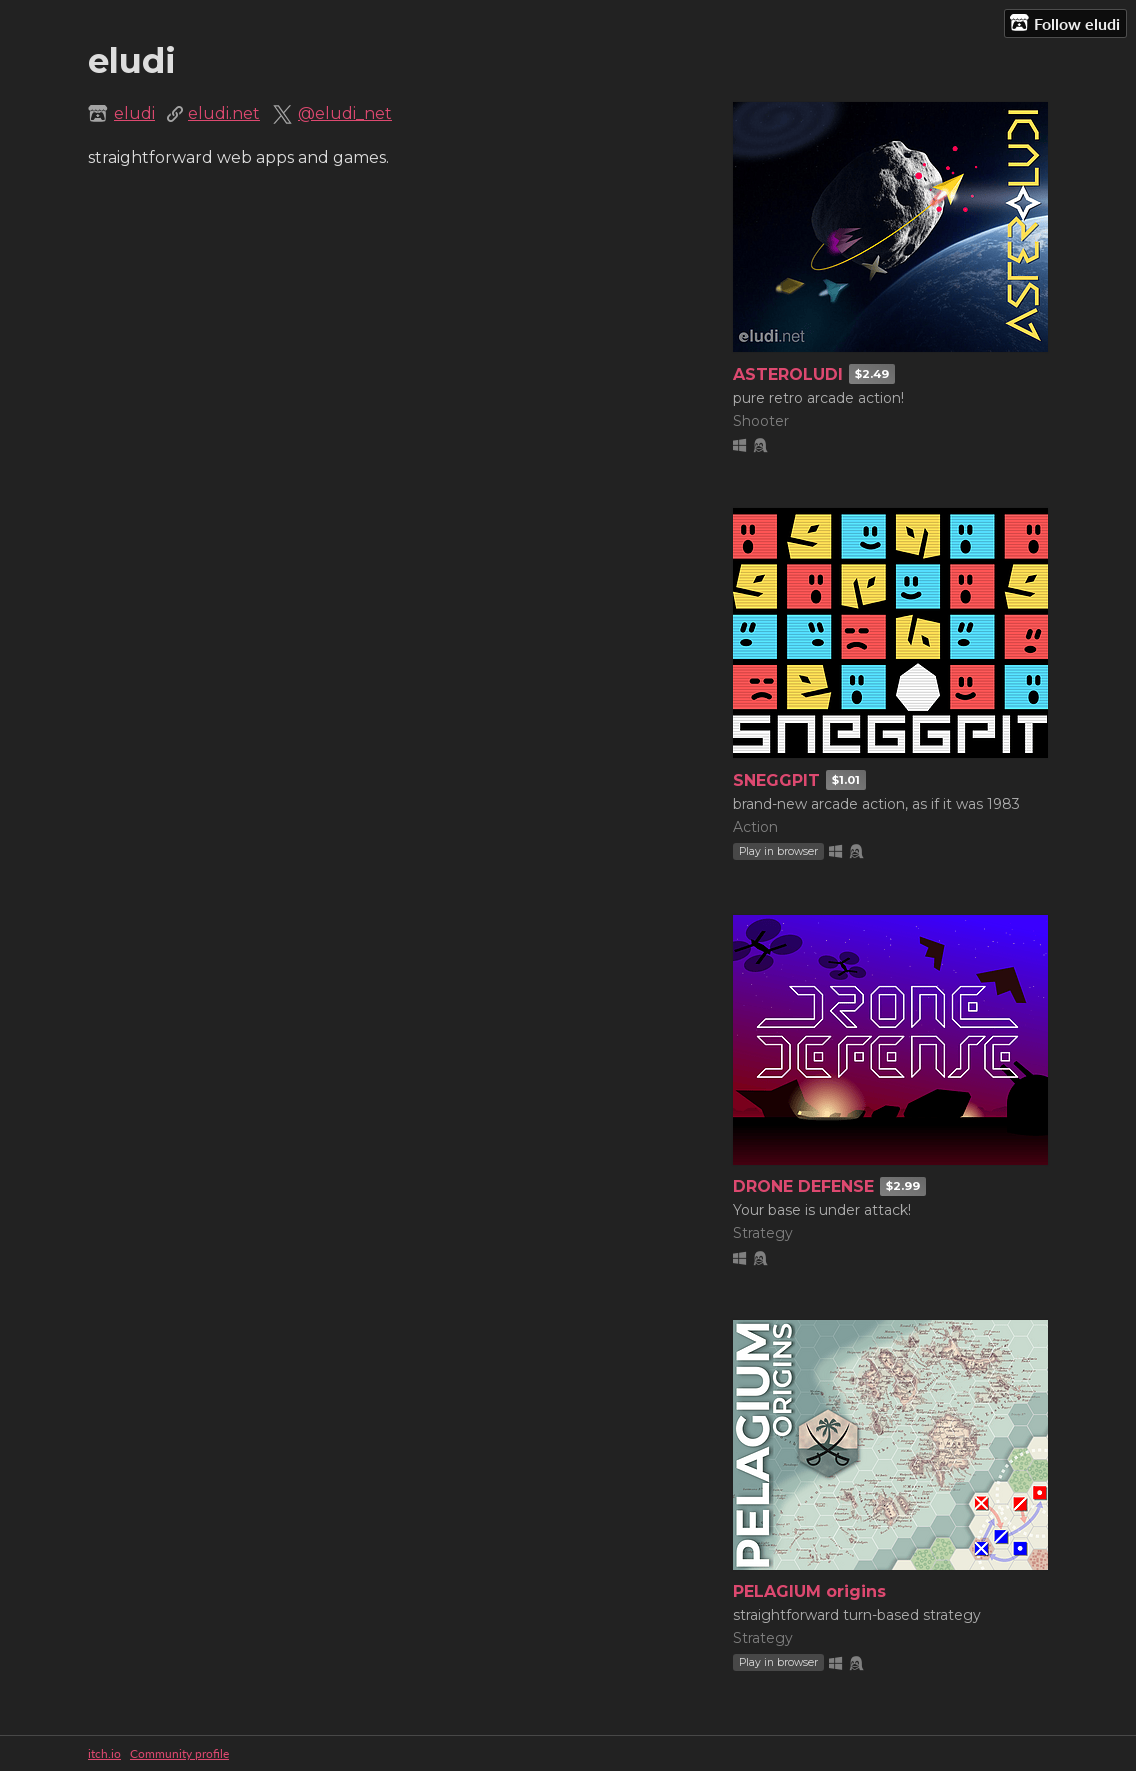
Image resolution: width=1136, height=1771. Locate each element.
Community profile (179, 1753)
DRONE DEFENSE (803, 1186)
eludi (134, 113)
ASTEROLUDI (788, 374)
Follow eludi (1065, 23)
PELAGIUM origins (809, 1591)
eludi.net (224, 113)
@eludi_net (345, 113)
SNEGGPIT (776, 780)
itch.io (104, 1753)
